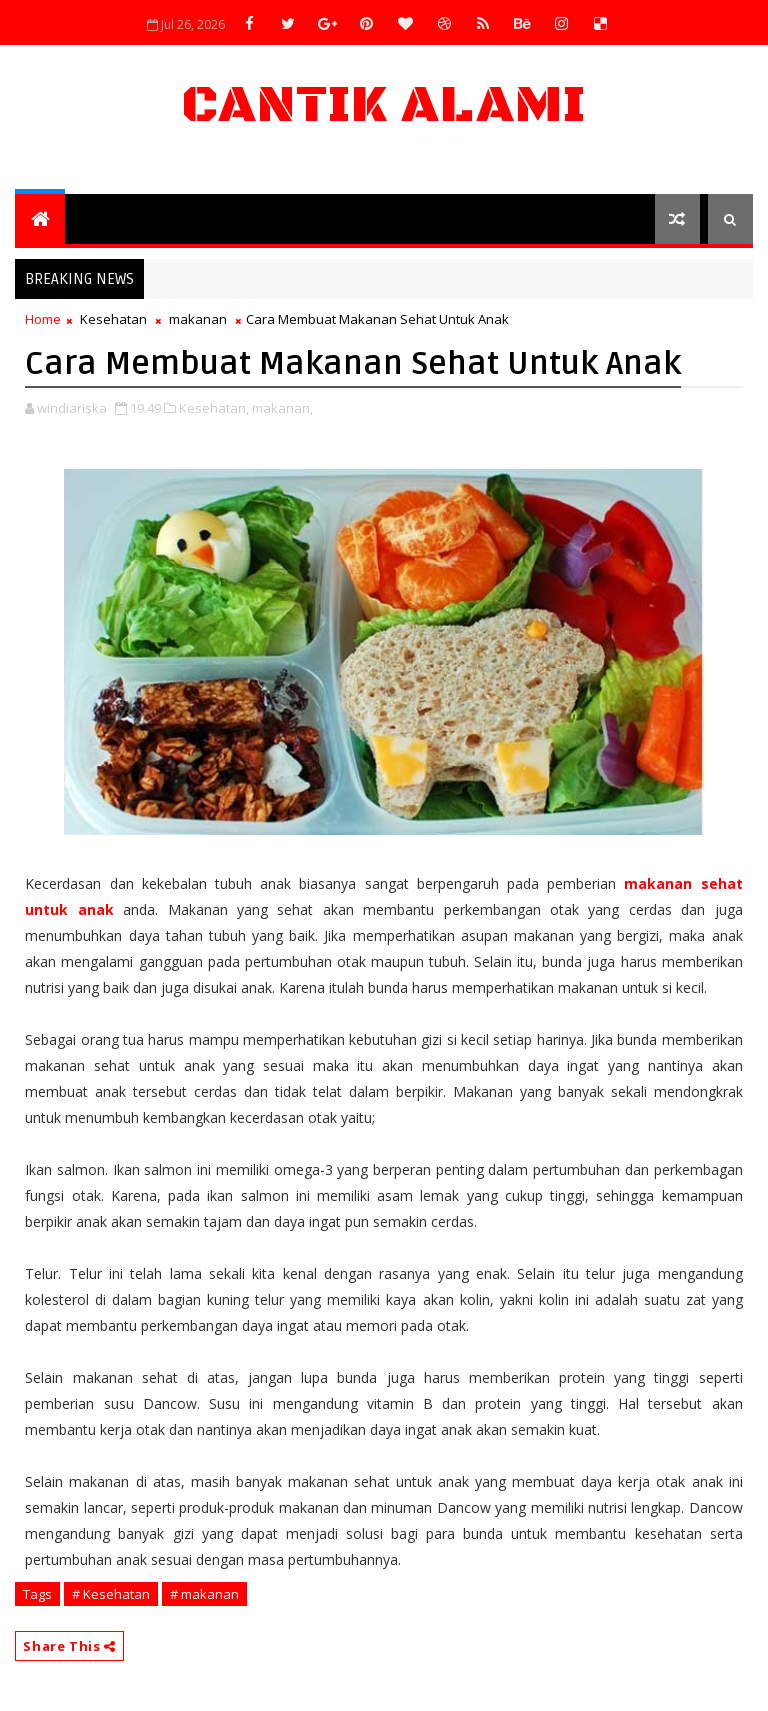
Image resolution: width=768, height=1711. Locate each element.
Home (43, 319)
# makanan (204, 1594)
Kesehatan (113, 319)
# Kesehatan (111, 1594)
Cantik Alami (384, 105)
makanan (198, 319)
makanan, (282, 408)
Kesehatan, (214, 408)
